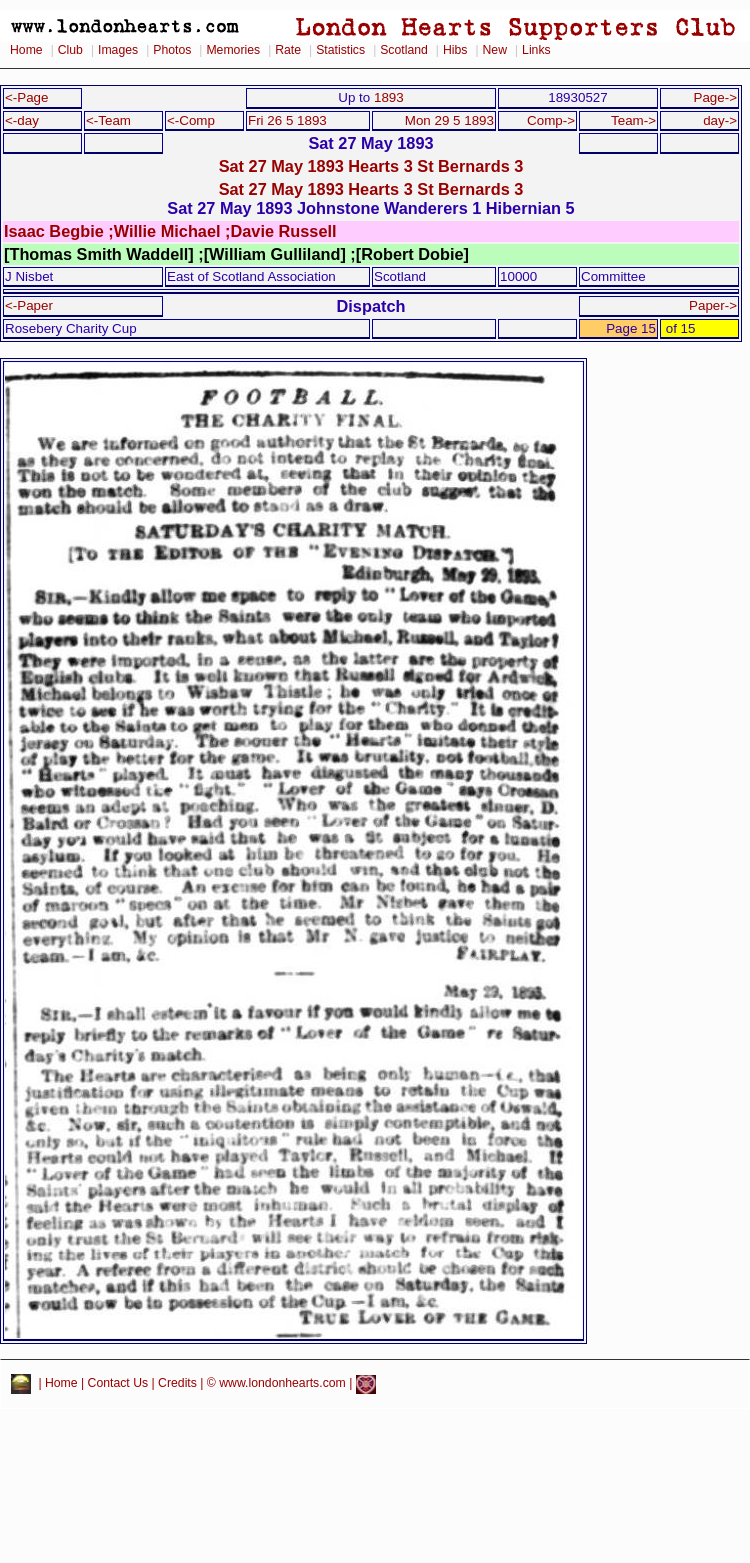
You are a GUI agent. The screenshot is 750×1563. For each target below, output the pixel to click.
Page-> (715, 97)
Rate (288, 50)
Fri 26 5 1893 (287, 120)
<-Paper (29, 305)
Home (26, 50)
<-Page (27, 97)
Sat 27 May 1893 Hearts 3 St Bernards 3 (371, 166)
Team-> (633, 120)
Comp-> (551, 120)
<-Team (108, 120)
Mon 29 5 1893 (449, 120)
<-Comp (191, 120)
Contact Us (118, 1384)
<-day (22, 120)
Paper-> (713, 305)
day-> (720, 120)
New (495, 50)
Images (118, 50)
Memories (233, 50)
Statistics (340, 50)
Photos (172, 50)
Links (536, 50)
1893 (389, 97)
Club (70, 50)
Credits (177, 1384)
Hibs (455, 50)
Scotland (404, 50)
